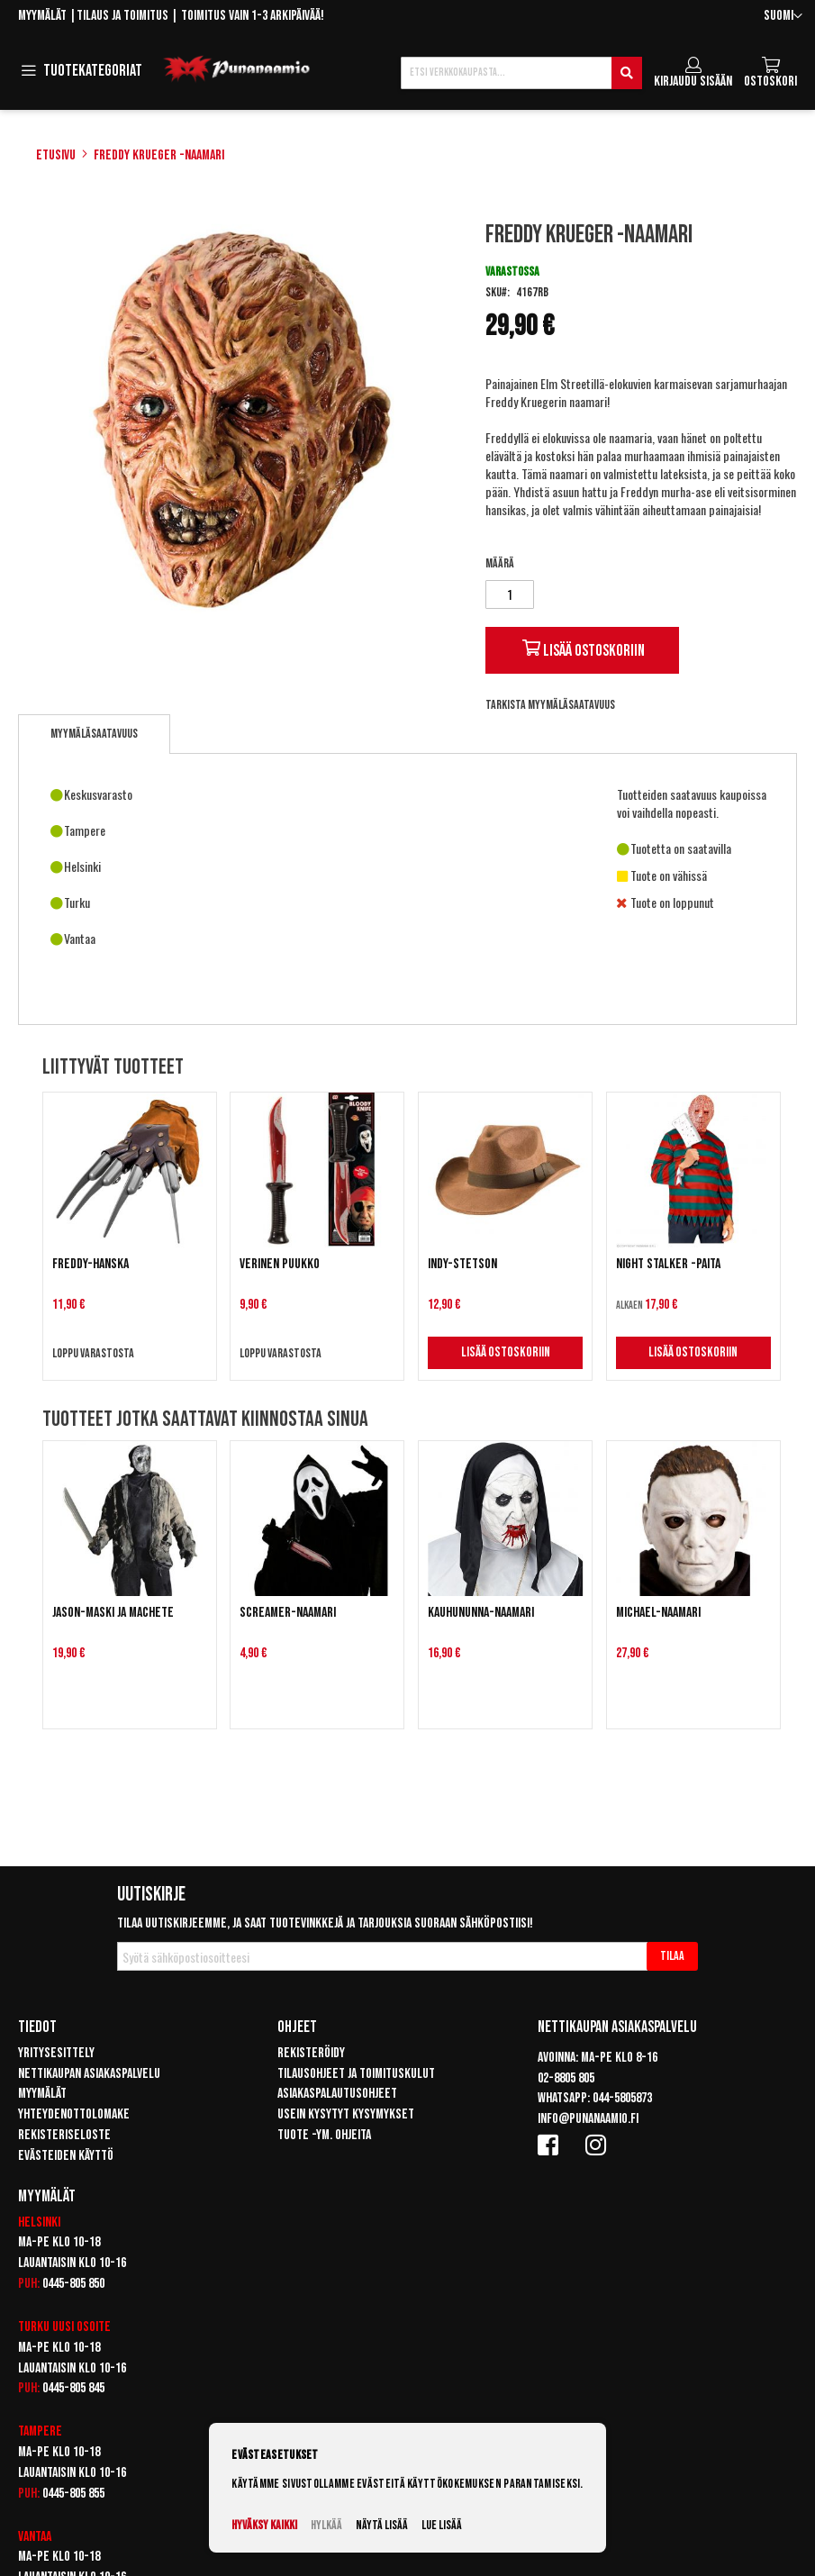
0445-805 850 (73, 2283)
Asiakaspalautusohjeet (337, 2093)
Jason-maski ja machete (113, 1612)
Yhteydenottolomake (74, 2114)
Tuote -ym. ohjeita (324, 2135)
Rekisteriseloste (64, 2135)
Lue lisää (441, 2525)
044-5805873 (622, 2098)
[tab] (94, 734)
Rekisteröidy (311, 2053)
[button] (783, 16)
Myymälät (42, 15)
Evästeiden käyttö (65, 2155)
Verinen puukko (280, 1264)
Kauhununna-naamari (481, 1612)
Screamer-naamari (288, 1612)
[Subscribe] (672, 1956)
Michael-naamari (658, 1612)
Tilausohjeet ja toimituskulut (356, 2073)
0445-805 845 (73, 2388)
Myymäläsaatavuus (94, 733)
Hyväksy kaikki (264, 2525)
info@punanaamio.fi (588, 2118)
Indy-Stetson (462, 1264)
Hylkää (326, 2525)
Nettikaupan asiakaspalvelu (89, 2073)
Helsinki (39, 2222)
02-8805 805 (566, 2078)
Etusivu (56, 155)
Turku (34, 2327)
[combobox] (521, 73)
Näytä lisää (382, 2525)
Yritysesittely (56, 2053)
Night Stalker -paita (668, 1264)
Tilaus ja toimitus (122, 15)
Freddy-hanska (90, 1264)
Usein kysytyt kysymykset (345, 2114)
